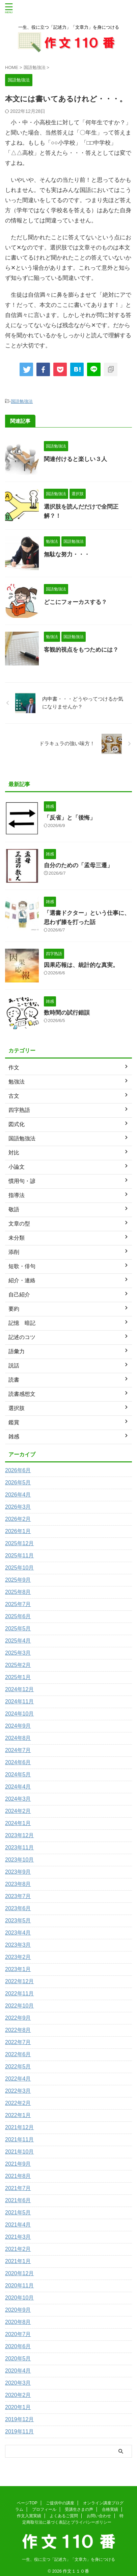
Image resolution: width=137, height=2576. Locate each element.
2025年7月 (18, 1604)
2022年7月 (18, 2042)
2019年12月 (19, 2419)
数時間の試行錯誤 (67, 1013)
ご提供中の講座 (60, 2498)
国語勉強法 (22, 401)
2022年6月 (18, 2054)
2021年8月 (18, 2176)
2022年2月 (18, 2103)
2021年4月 (18, 2225)
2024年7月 (18, 1750)
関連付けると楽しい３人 (75, 459)
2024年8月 (18, 1738)
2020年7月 (18, 2334)
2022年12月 (19, 1981)
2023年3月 (18, 1945)
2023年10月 (19, 1860)
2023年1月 (18, 1969)
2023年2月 (18, 1957)
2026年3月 (18, 1507)
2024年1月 (18, 1823)
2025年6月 (18, 1616)
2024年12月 (19, 1689)
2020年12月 (19, 2273)
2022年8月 (18, 2030)
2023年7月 (18, 1896)
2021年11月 (19, 2139)
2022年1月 (18, 2115)
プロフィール (44, 2504)
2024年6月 (18, 1762)
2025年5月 (18, 1628)
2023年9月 (18, 1872)
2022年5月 (18, 2066)
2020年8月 (18, 2322)
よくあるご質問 (64, 2511)
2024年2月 (18, 1811)
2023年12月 (19, 1835)
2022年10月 (19, 2006)
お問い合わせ (99, 2511)
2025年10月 (19, 1568)
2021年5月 (18, 2212)
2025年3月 (18, 1653)
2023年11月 (19, 1847)
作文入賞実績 (29, 2511)
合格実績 (110, 2504)
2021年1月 (18, 2261)
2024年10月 (19, 1714)
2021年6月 (18, 2200)
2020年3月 (18, 2383)
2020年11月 (19, 2285)
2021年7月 (18, 2188)
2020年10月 (19, 2298)
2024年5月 (18, 1774)
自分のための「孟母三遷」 (78, 865)
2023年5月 (18, 1920)
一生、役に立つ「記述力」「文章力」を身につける (68, 2554)
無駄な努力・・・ (67, 554)
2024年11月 (19, 1701)
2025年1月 (18, 1677)
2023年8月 (18, 1884)
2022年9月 (18, 2018)
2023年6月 (18, 1908)
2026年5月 (18, 1482)
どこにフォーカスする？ (75, 602)
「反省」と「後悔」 (69, 818)
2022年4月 (18, 2079)
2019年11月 (19, 2431)
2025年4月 (18, 1641)
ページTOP (27, 2498)
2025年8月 (18, 1592)
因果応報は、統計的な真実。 (81, 965)
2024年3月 (18, 1799)
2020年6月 (18, 2346)
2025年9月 (18, 1580)
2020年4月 (18, 2371)
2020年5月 (18, 2358)
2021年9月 (18, 2164)
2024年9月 (18, 1726)
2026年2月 (18, 1519)
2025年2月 (18, 1665)
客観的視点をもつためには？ (81, 650)
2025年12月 (19, 1543)
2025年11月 (19, 1555)
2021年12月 (19, 2127)
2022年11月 (19, 1993)
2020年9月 (18, 2310)
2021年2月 (18, 2249)
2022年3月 (18, 2091)
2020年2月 (18, 2395)
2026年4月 (18, 1495)
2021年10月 (19, 2152)
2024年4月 (18, 1787)
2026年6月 (18, 1470)
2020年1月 (18, 2407)
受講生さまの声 (79, 2504)
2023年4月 (18, 1933)
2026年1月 (18, 1531)
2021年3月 (18, 2237)
